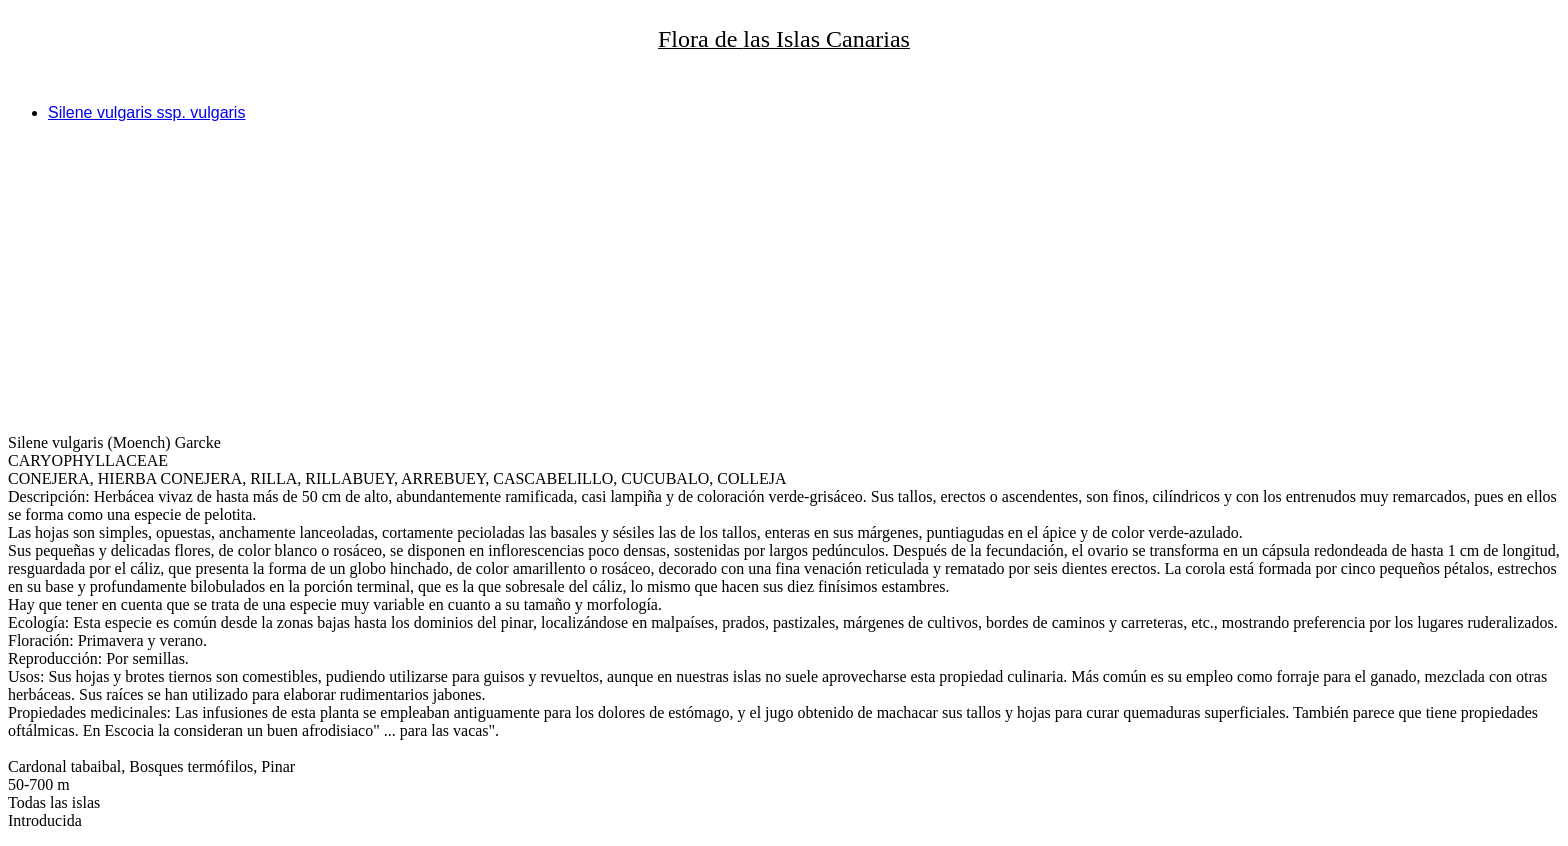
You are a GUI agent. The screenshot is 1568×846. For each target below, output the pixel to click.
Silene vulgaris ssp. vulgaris (146, 112)
